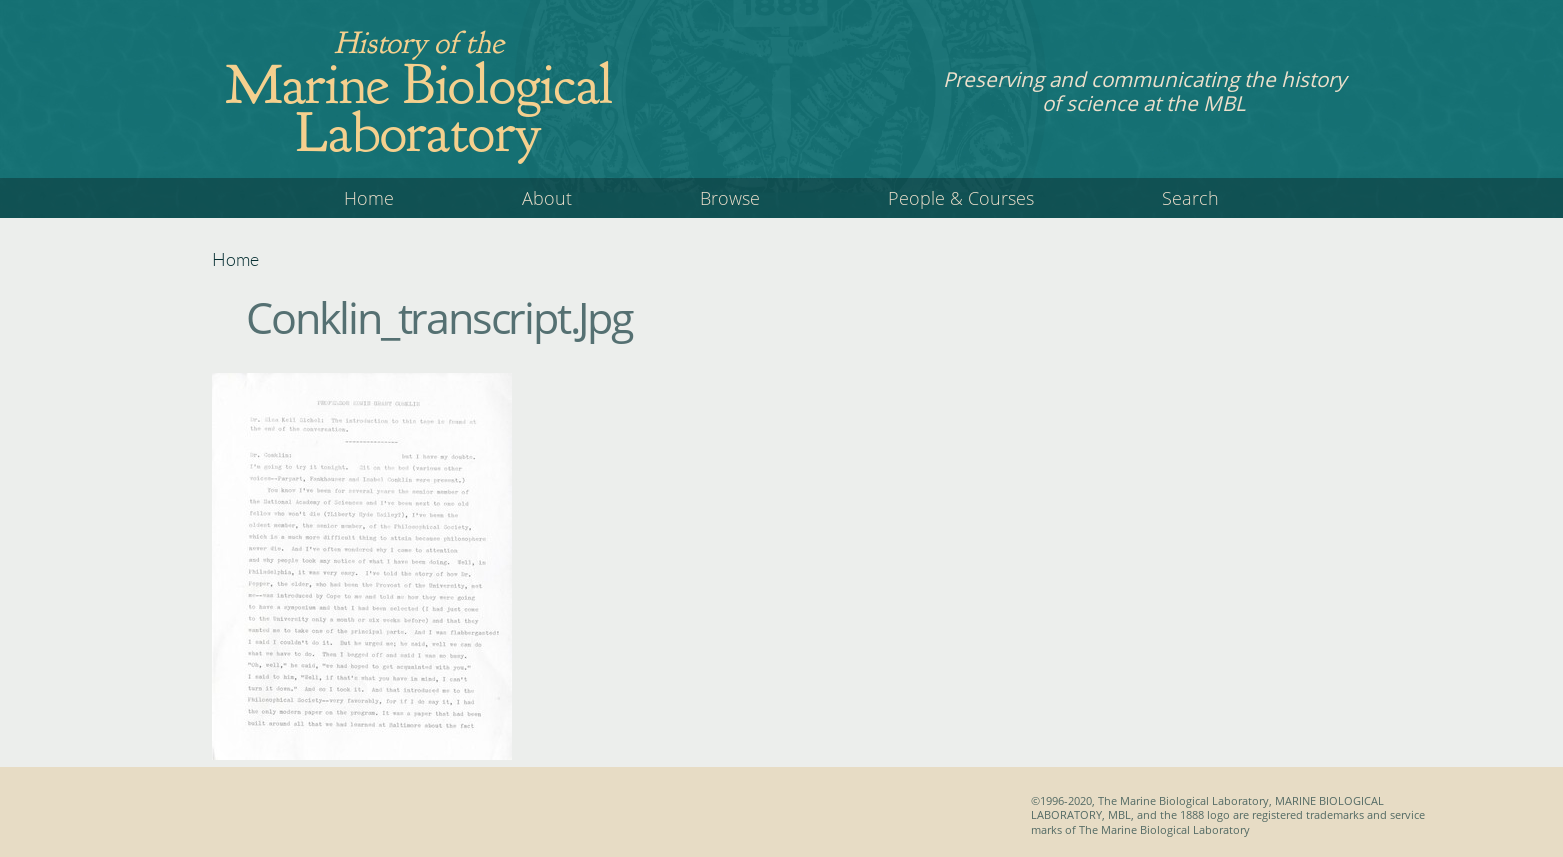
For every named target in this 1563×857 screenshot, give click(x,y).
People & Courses (961, 198)
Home (369, 198)
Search (1190, 198)
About (547, 198)
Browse (730, 198)
